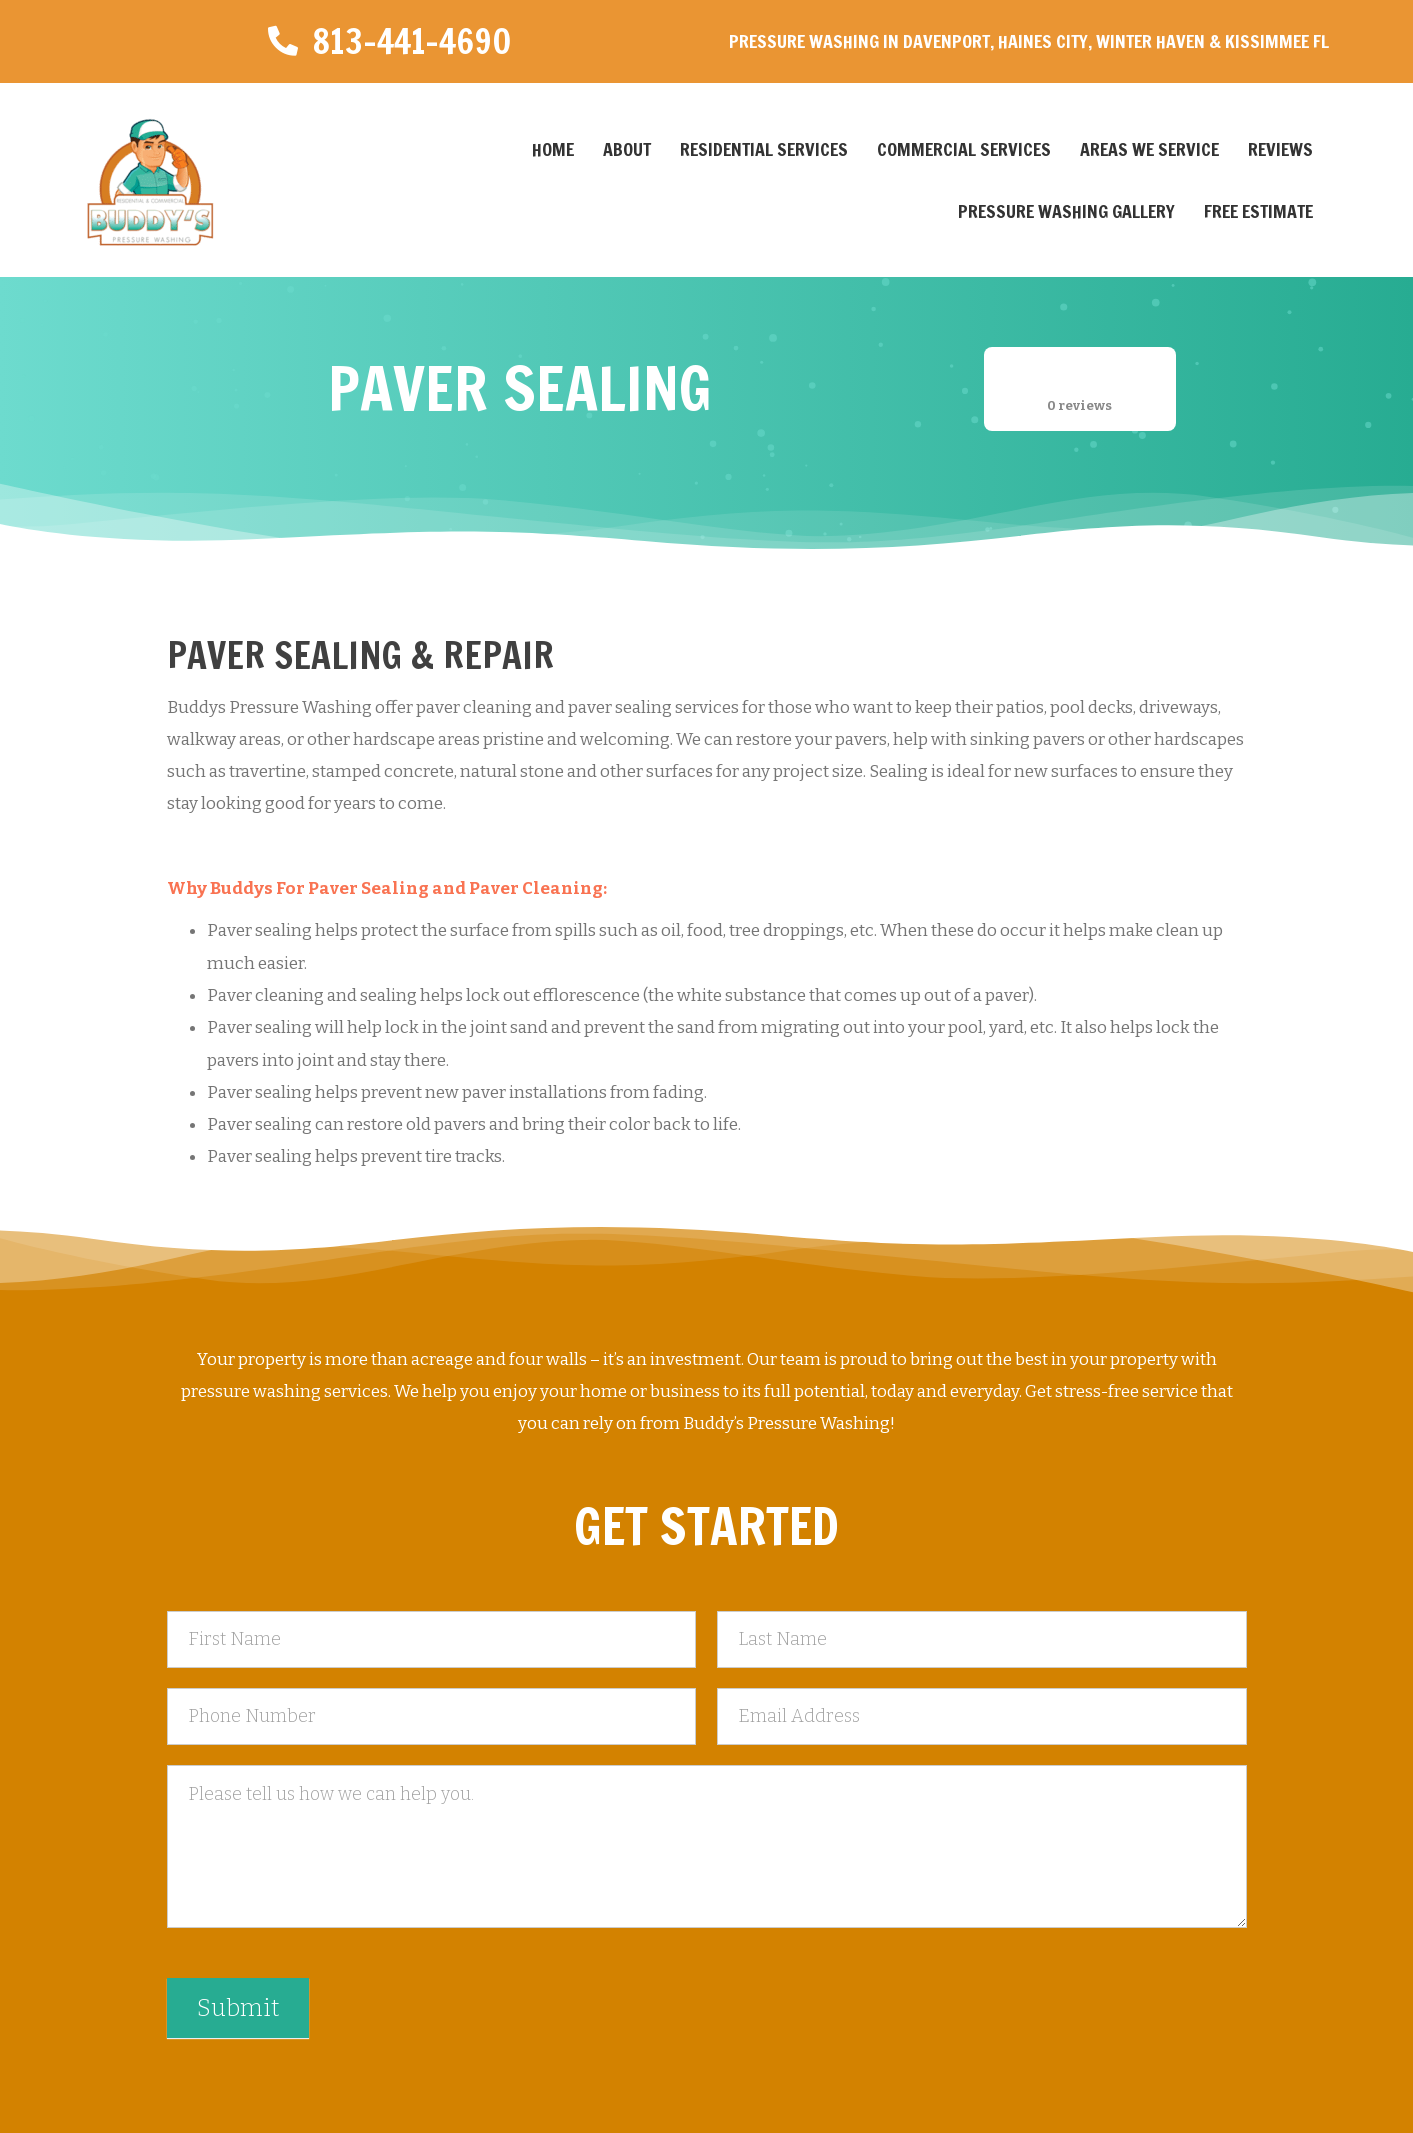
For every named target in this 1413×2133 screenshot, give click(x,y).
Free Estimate (1258, 211)
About (627, 149)
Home (553, 149)
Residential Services (764, 149)
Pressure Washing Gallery (1066, 211)
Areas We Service (1149, 149)
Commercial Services (964, 149)
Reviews (1280, 149)
